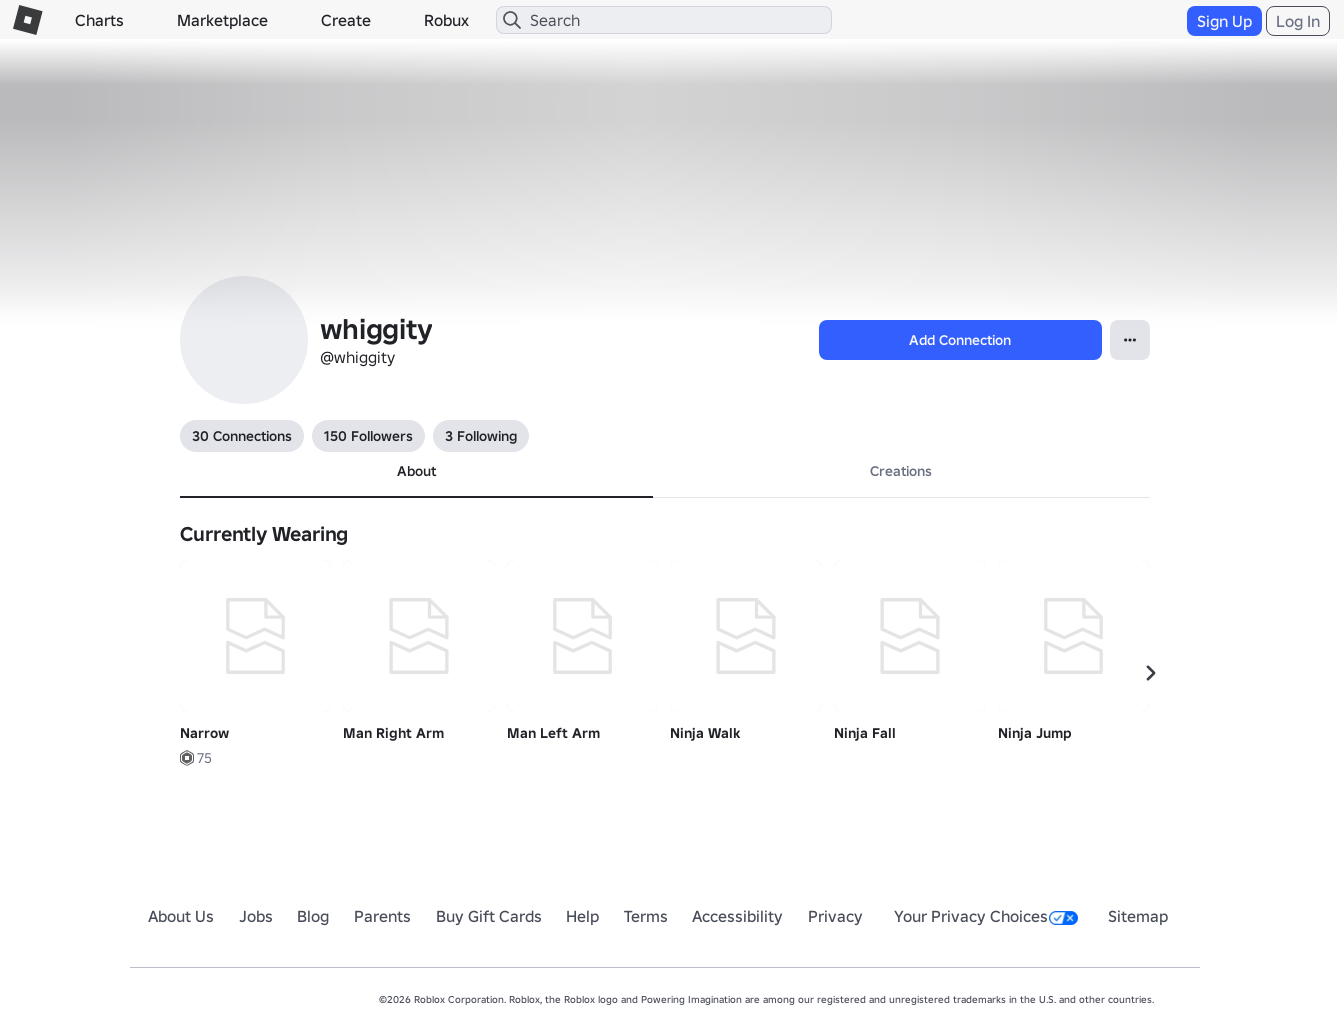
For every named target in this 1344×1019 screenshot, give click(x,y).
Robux (446, 20)
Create (346, 20)
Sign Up (1224, 21)
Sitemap (1138, 916)
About (416, 471)
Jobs (256, 916)
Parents (382, 916)
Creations (901, 471)
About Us (181, 916)
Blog (313, 916)
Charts (99, 20)
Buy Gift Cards (489, 916)
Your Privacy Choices (986, 916)
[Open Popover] (1130, 340)
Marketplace (222, 20)
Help (582, 916)
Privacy (835, 916)
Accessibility (737, 916)
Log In (1298, 21)
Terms (646, 916)
